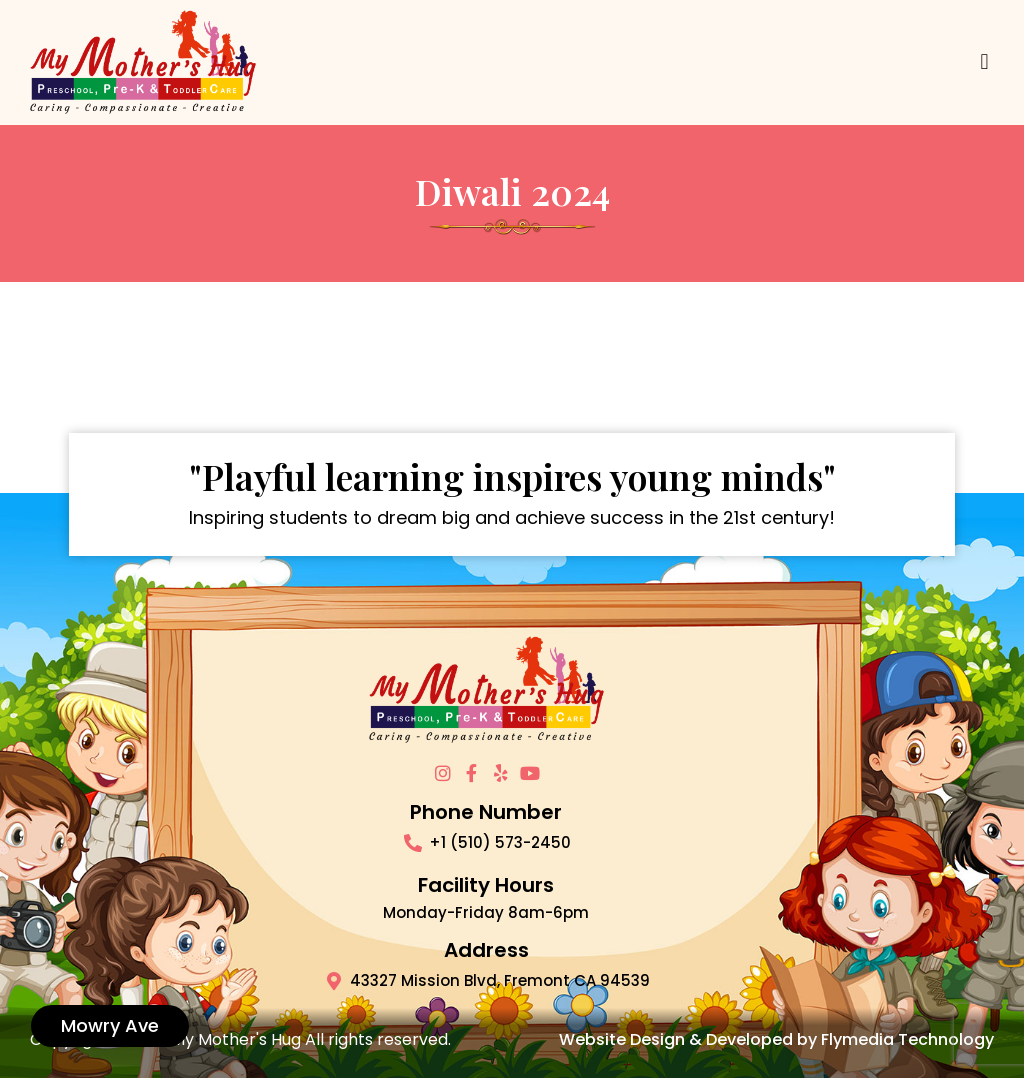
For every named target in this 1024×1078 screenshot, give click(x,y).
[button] (984, 62)
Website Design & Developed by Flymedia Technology (776, 1039)
